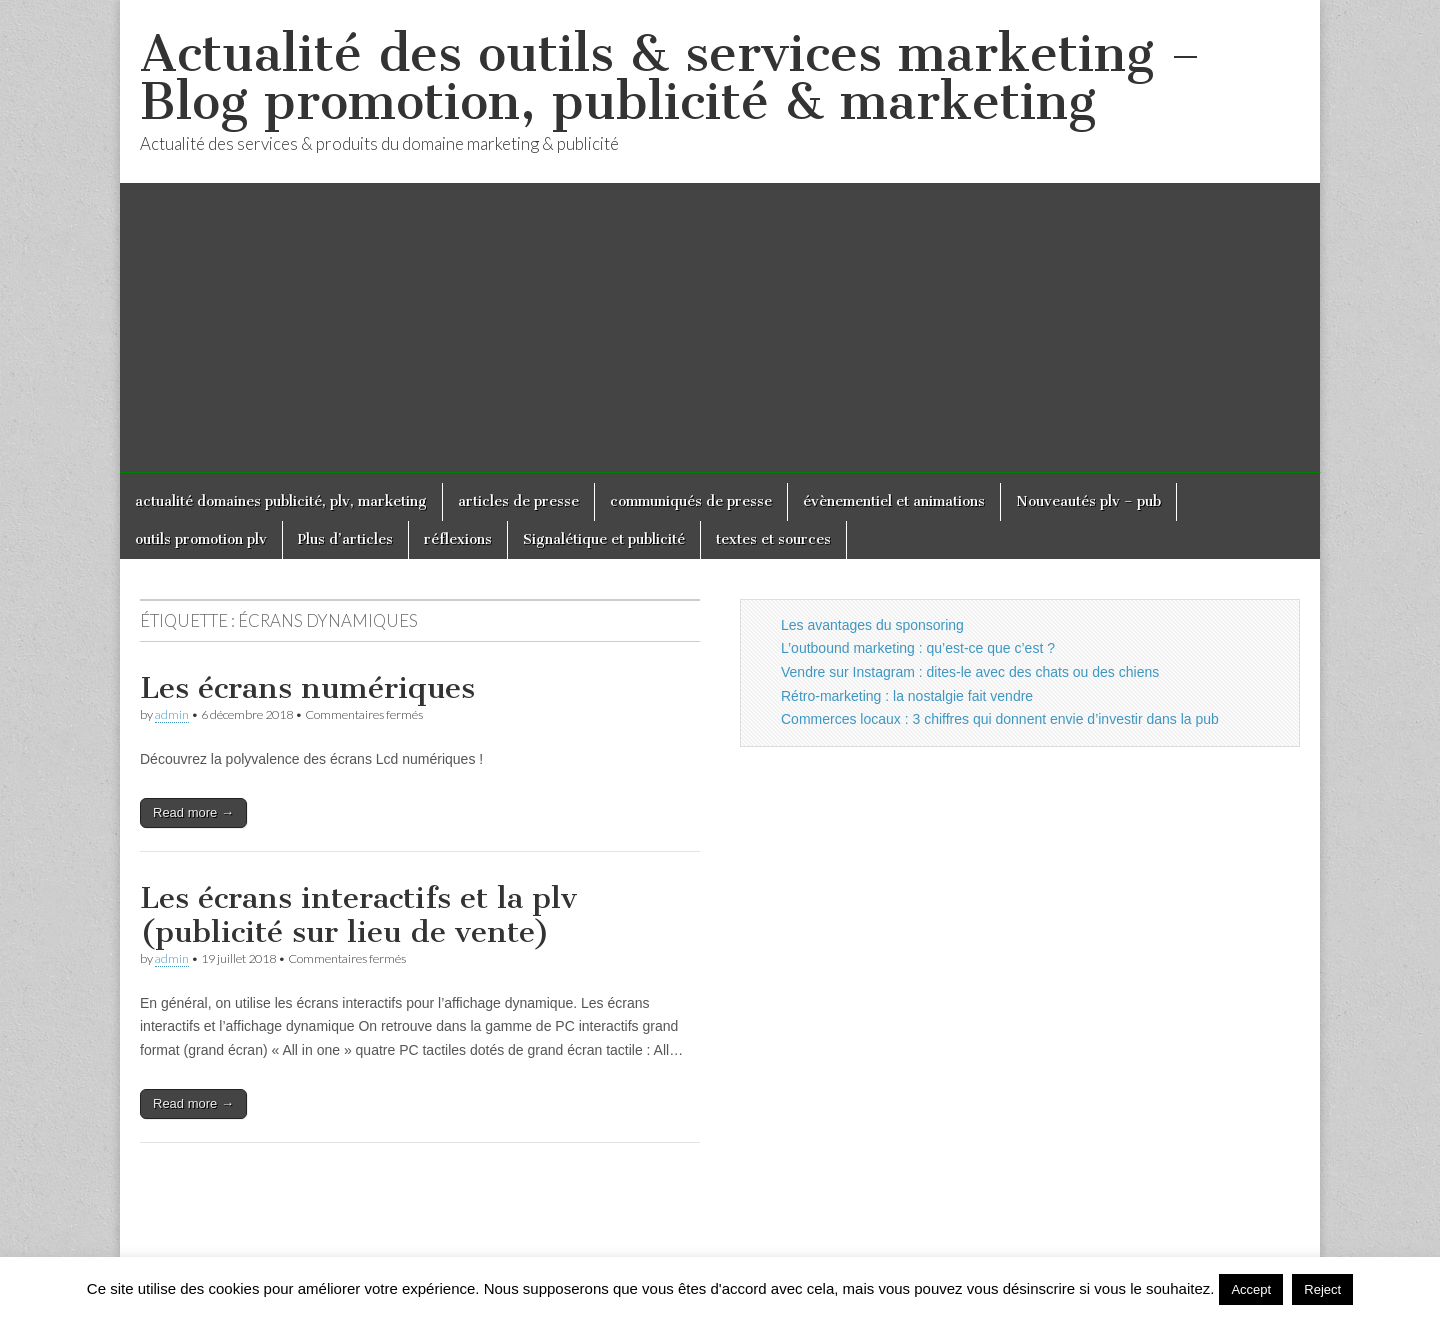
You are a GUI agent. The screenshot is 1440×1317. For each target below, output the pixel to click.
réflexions (458, 539)
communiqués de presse (691, 501)
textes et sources (773, 539)
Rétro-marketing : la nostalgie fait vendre (907, 696)
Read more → (193, 812)
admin (172, 714)
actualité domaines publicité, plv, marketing (281, 501)
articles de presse (518, 501)
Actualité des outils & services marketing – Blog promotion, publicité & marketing (670, 77)
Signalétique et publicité (604, 539)
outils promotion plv (201, 539)
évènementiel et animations (894, 501)
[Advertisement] (720, 333)
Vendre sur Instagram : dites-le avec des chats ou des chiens (970, 672)
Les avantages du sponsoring (872, 625)
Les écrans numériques (307, 688)
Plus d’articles (345, 539)
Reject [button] (1322, 1289)
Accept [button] (1251, 1289)
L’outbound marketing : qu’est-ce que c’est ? (918, 648)
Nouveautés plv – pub (1088, 501)
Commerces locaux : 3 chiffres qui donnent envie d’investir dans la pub (1000, 719)
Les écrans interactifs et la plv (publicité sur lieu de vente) (358, 915)
